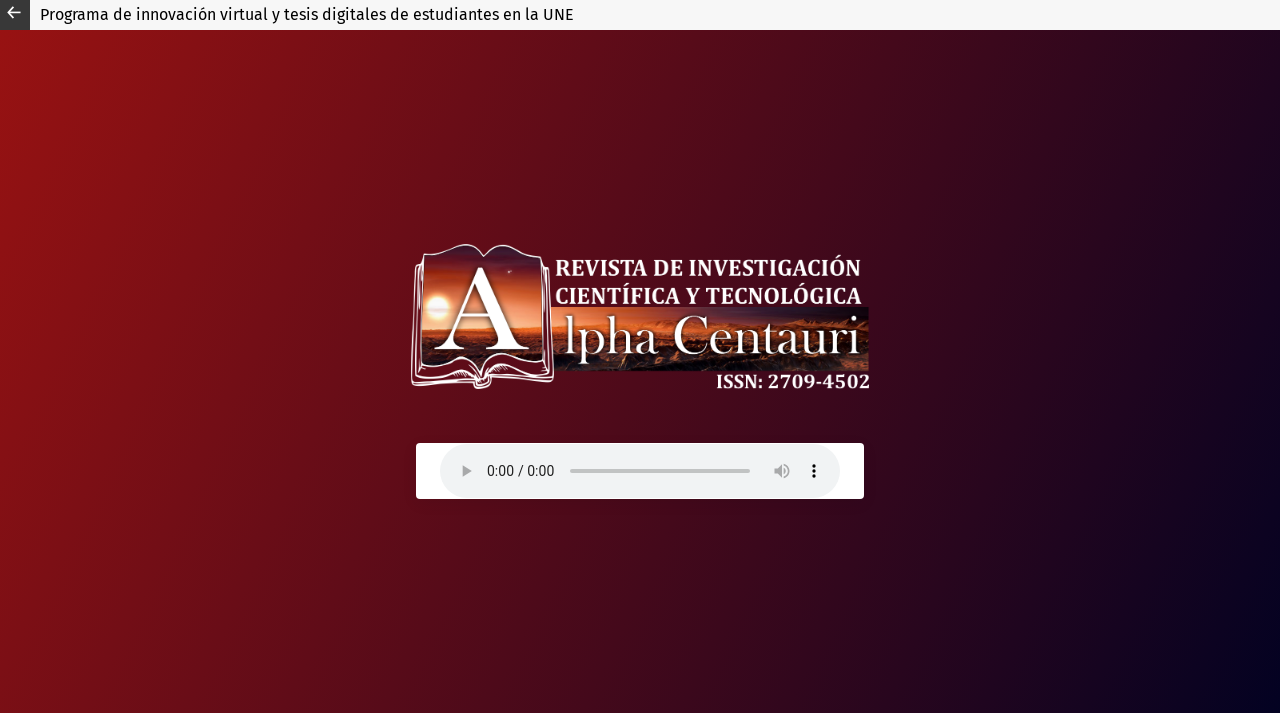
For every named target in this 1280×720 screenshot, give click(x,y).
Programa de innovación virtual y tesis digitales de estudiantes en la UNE (307, 14)
